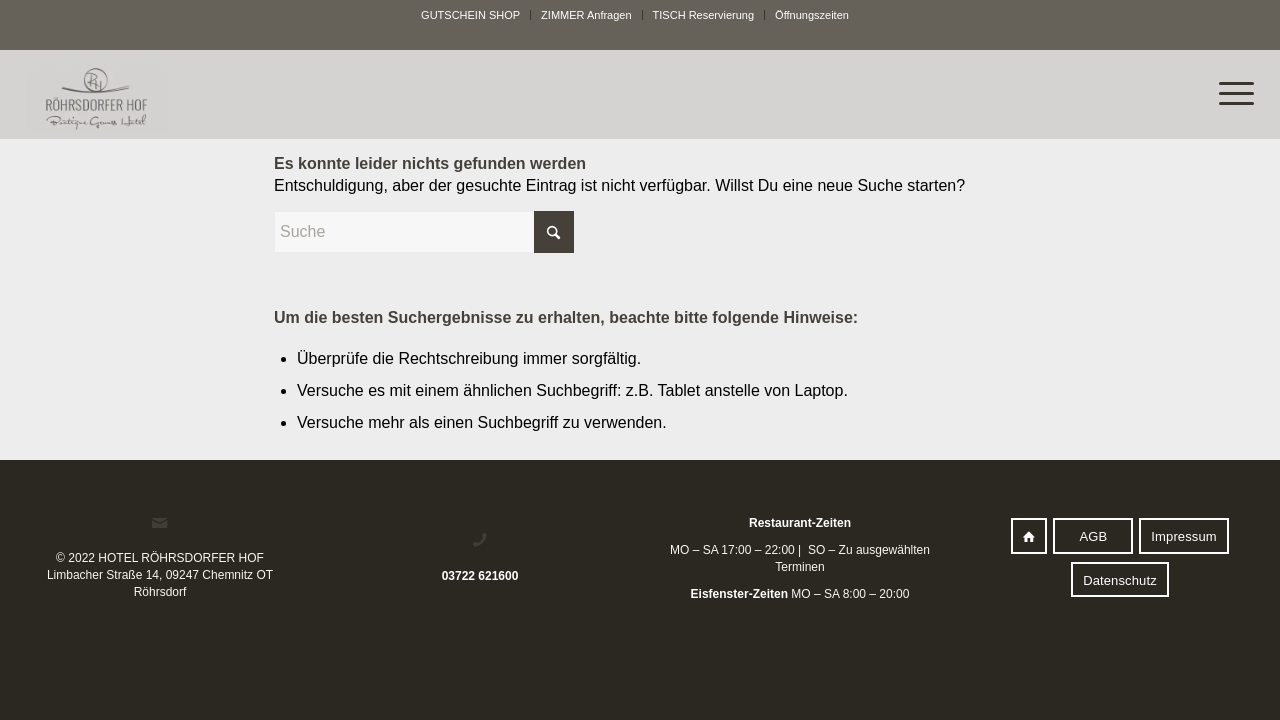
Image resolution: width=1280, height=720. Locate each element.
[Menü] (1226, 94)
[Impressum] (1183, 536)
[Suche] (424, 232)
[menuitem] (471, 15)
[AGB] (1093, 536)
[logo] (517, 96)
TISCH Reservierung (703, 15)
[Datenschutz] (1120, 580)
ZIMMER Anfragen (586, 15)
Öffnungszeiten (812, 15)
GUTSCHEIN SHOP (470, 15)
